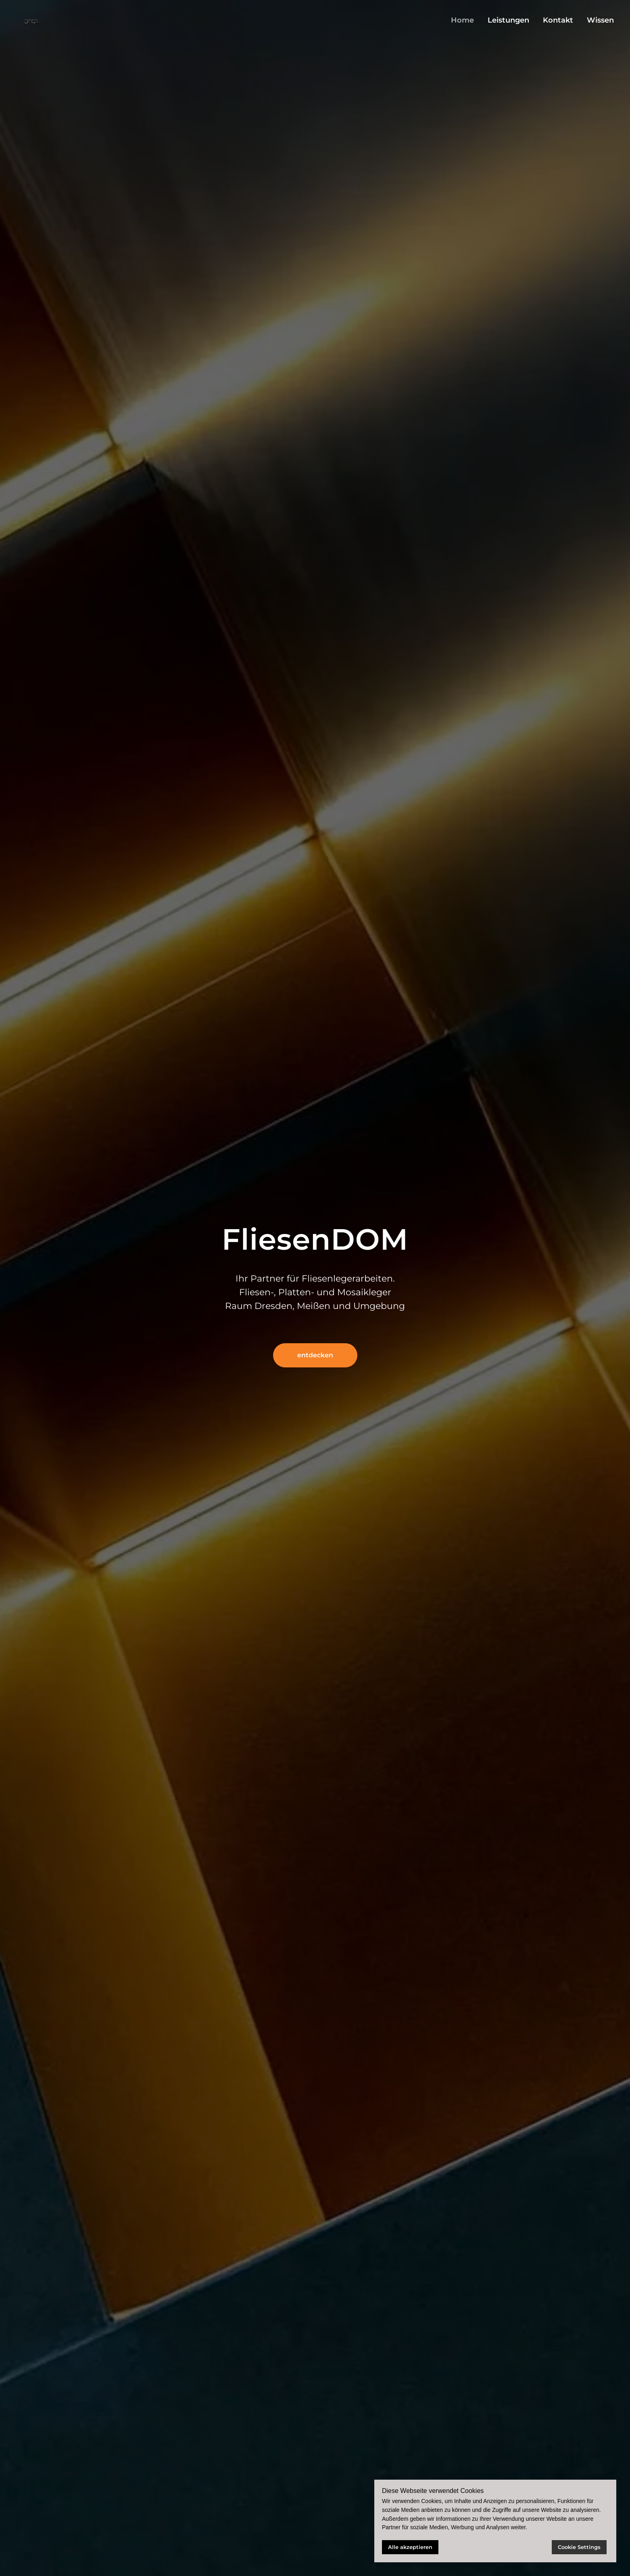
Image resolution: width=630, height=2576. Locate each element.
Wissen (600, 20)
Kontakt (558, 20)
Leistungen (508, 20)
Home (462, 20)
